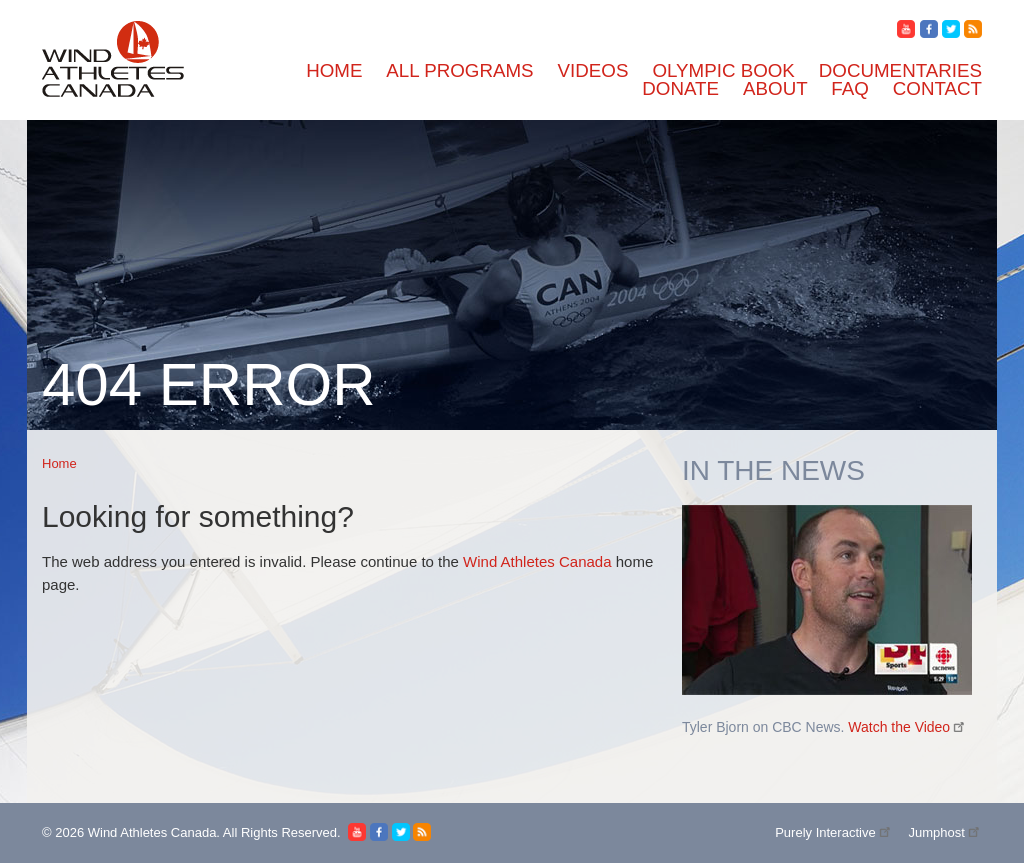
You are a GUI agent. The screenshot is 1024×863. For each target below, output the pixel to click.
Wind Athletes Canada (537, 561)
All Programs (459, 70)
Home (334, 70)
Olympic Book (723, 70)
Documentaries (900, 70)
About (775, 88)
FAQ (850, 88)
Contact (937, 88)
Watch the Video (907, 727)
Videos (593, 70)
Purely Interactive (834, 832)
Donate (680, 88)
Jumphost (945, 832)
